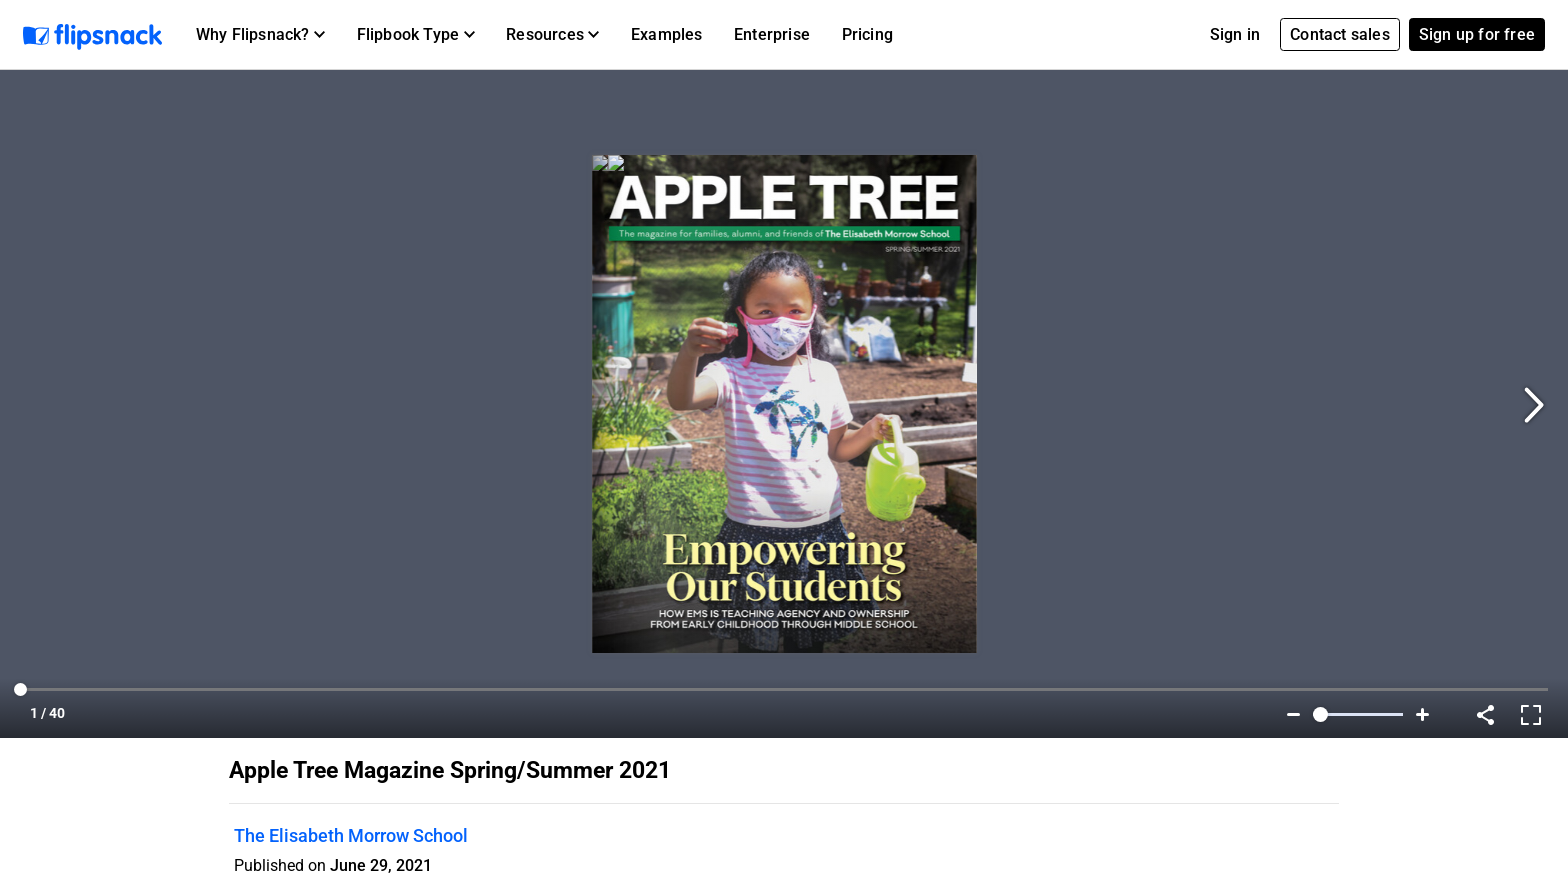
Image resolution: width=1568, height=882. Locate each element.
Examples (667, 34)
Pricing (867, 34)
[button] (260, 35)
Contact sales (1340, 34)
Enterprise (772, 34)
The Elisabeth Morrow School (351, 835)
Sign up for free (1477, 34)
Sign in (1235, 34)
